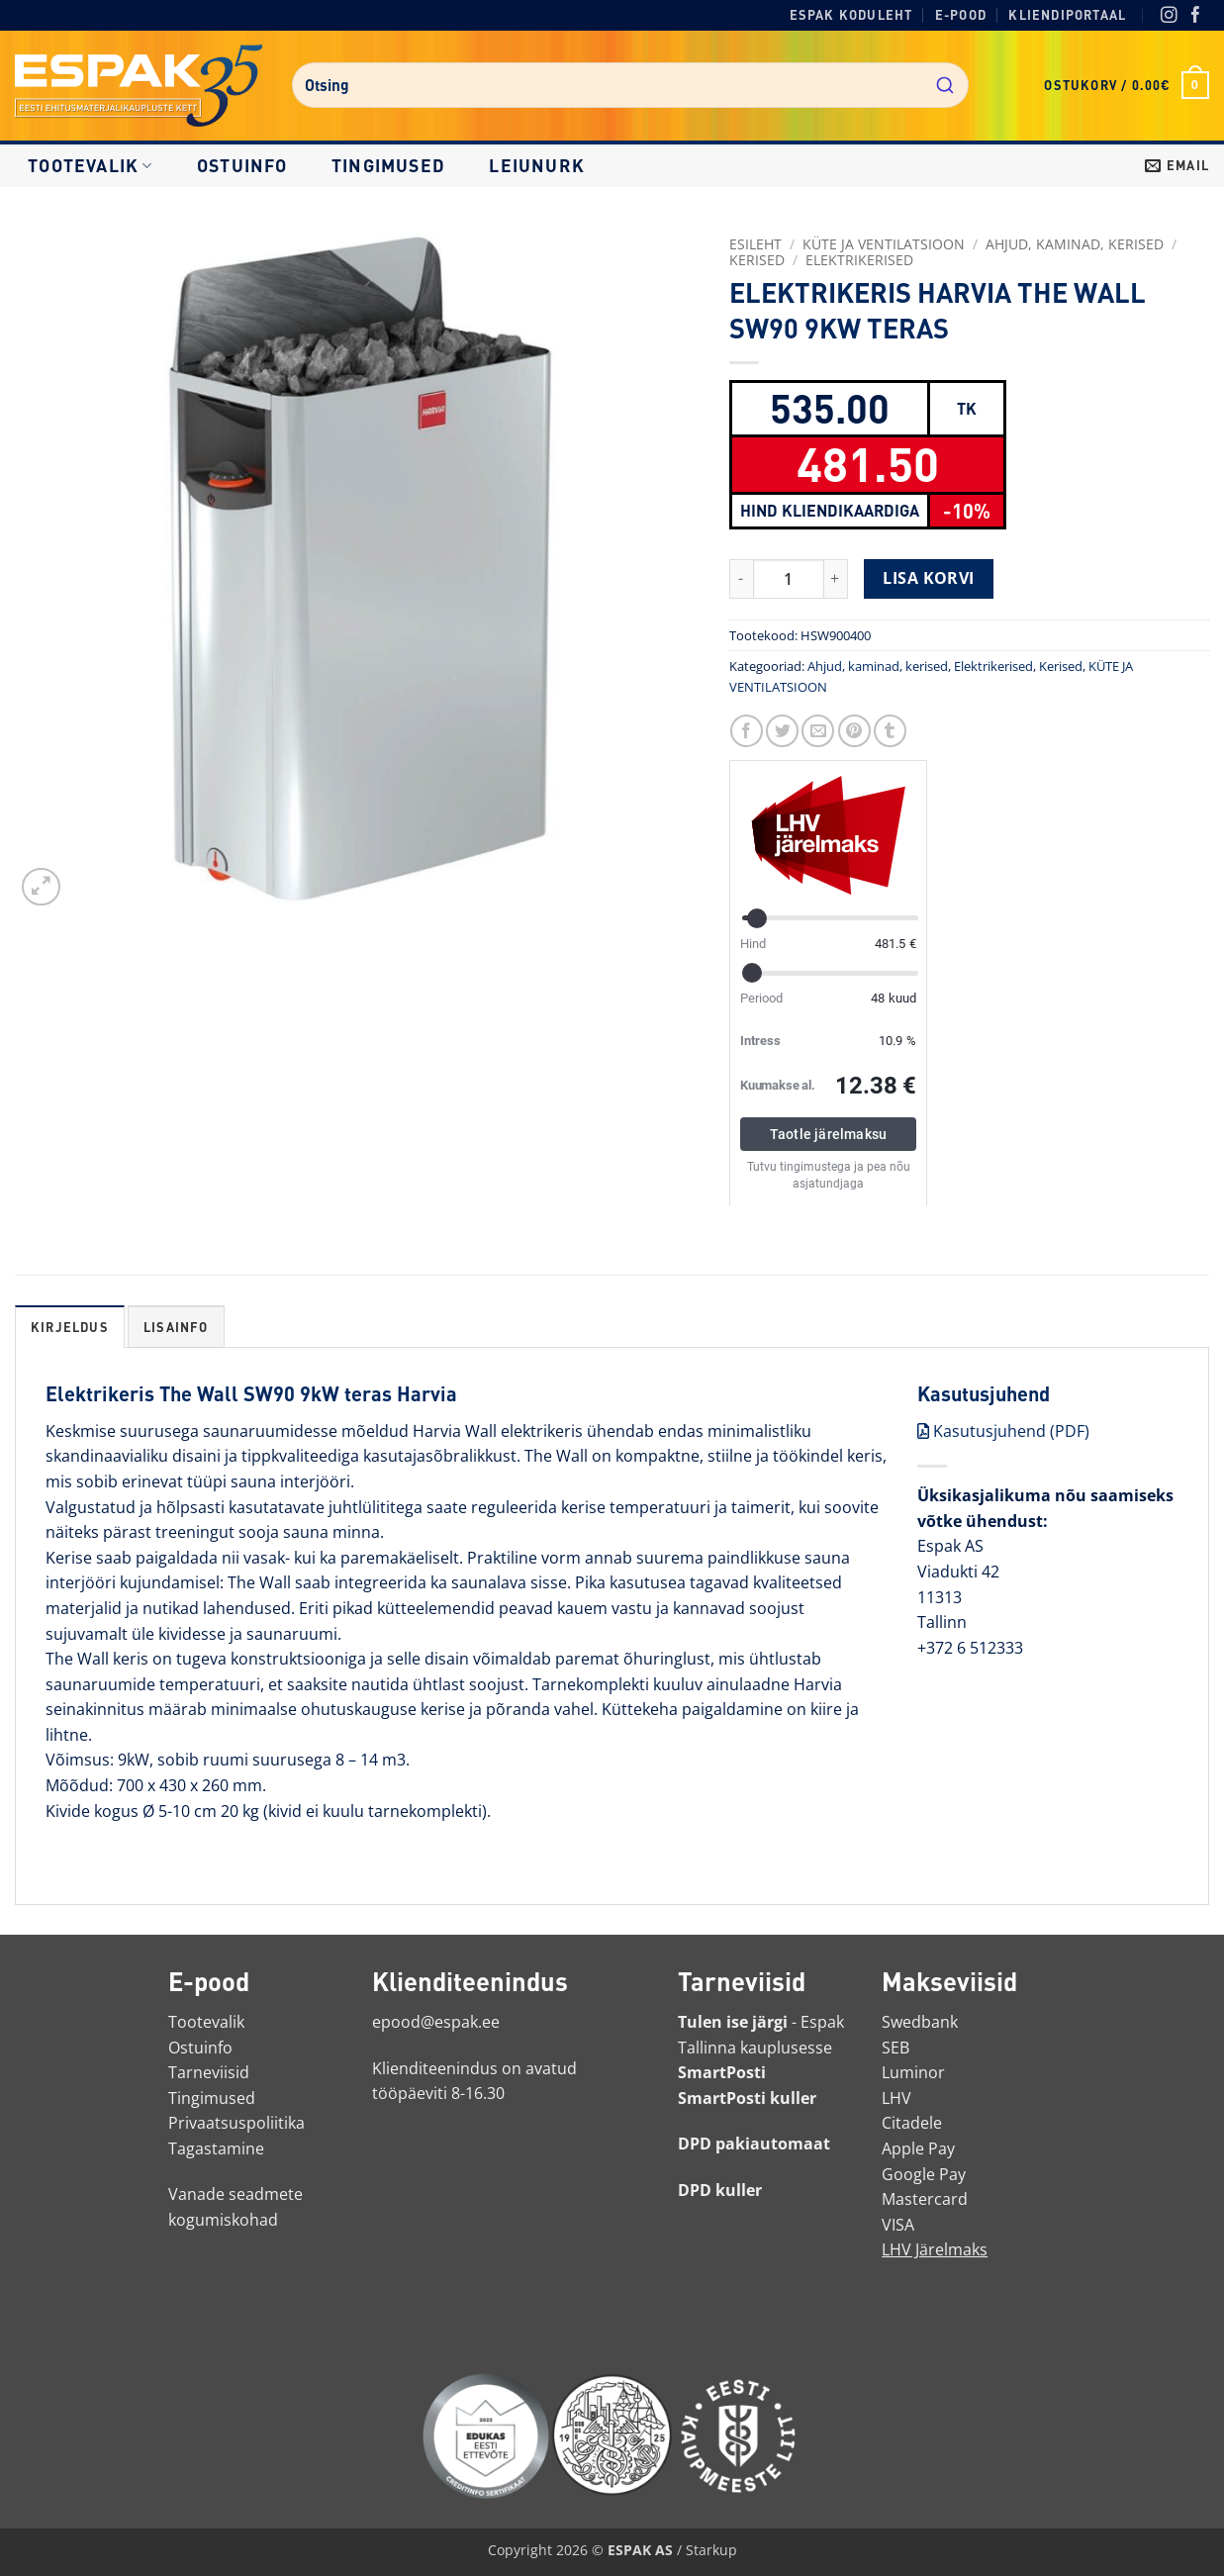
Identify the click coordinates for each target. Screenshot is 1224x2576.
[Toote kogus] (788, 579)
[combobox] (630, 85)
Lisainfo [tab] (176, 1327)
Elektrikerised (859, 259)
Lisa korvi (929, 578)
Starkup (711, 2549)
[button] (1126, 85)
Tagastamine (216, 2148)
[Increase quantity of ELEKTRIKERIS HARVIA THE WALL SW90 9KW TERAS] (836, 579)
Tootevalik (90, 165)
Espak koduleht (851, 15)
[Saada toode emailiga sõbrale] (817, 731)
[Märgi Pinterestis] (854, 731)
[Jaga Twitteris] (782, 731)
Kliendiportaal (1067, 15)
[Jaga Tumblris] (890, 731)
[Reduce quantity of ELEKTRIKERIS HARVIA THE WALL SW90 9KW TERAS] (741, 579)
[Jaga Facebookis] (746, 731)
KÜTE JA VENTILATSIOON (883, 244)
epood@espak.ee (436, 2022)
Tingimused (388, 165)
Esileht (755, 244)
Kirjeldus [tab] (70, 1327)
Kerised (757, 259)
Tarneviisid (208, 2072)
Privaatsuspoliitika (236, 2123)
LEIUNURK (537, 165)
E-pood (961, 15)
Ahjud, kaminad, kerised (1075, 244)
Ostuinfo (242, 165)
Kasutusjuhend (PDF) (1003, 1431)
